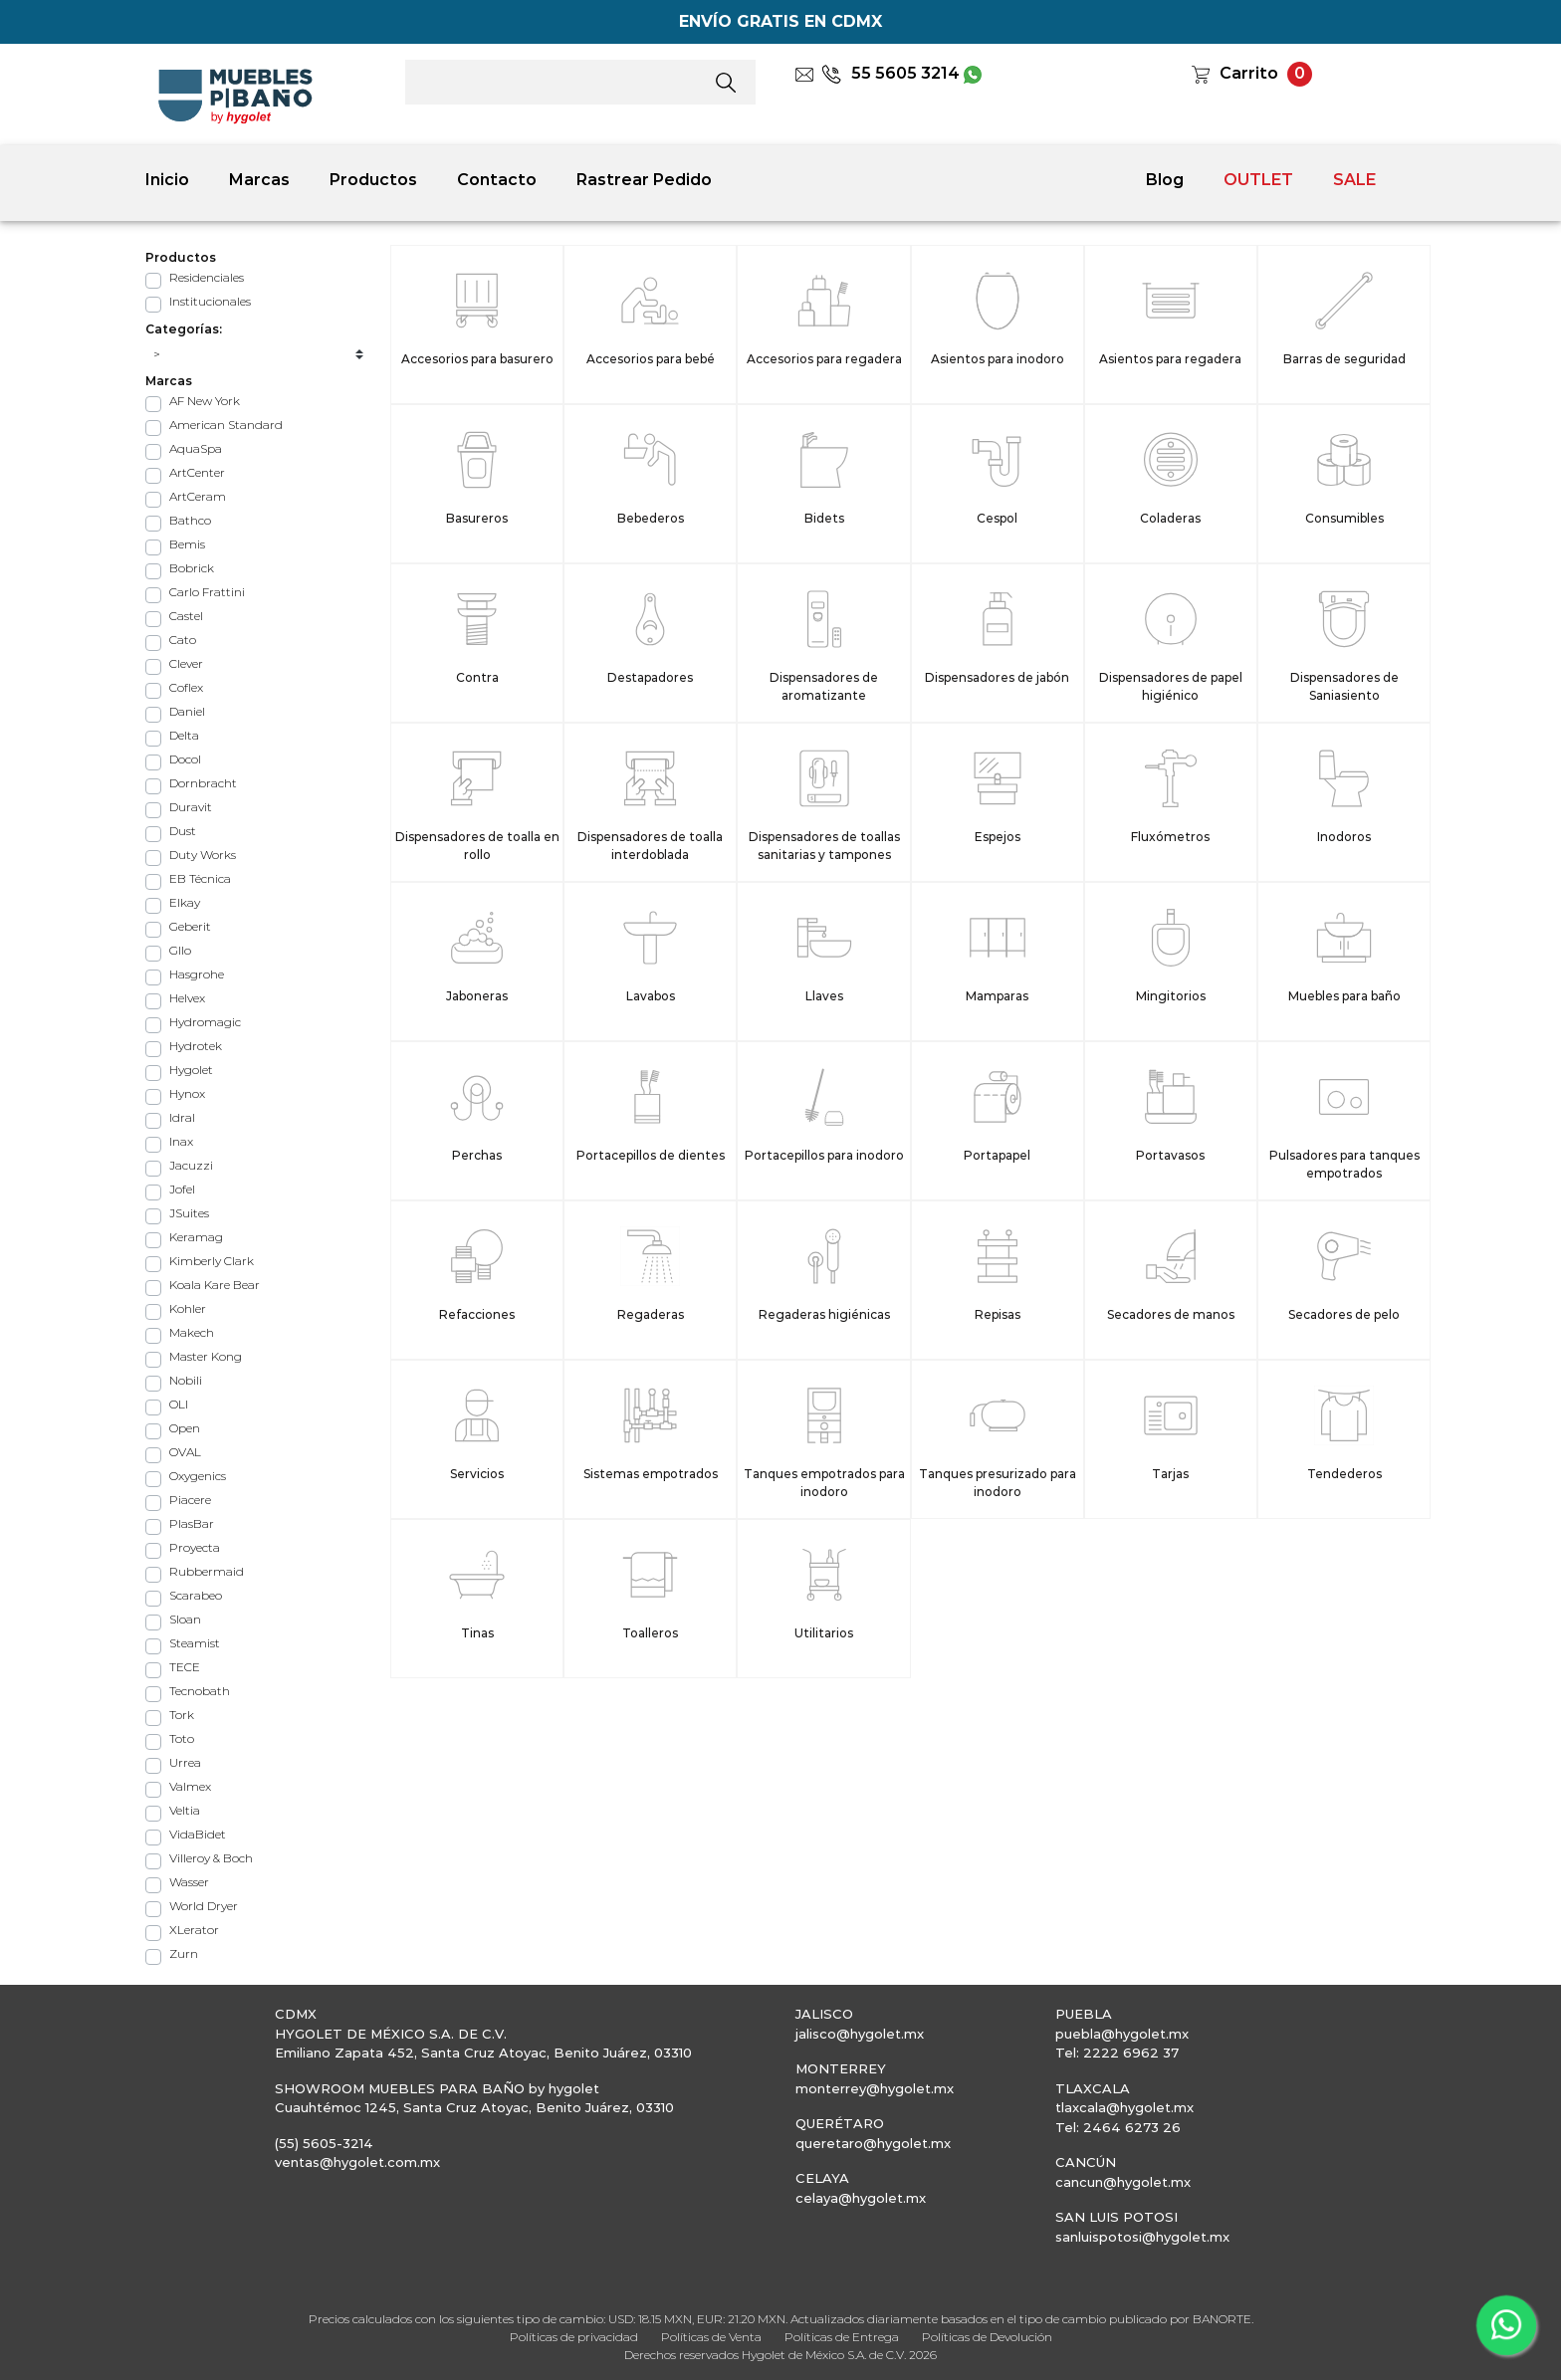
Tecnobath (199, 1690)
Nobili (185, 1380)
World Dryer (203, 1905)
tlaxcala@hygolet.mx (1124, 2107)
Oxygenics (197, 1475)
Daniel (187, 711)
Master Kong (205, 1356)
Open (184, 1427)
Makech (191, 1332)
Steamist (194, 1642)
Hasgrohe (196, 974)
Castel (186, 615)
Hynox (187, 1093)
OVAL (185, 1451)
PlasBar (191, 1523)
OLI (178, 1404)
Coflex (186, 687)
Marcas (259, 179)
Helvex (187, 997)
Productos (373, 179)
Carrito (1249, 73)
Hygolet (191, 1069)
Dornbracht (203, 782)
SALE (1354, 179)
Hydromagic (205, 1021)
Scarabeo (195, 1595)
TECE (184, 1666)
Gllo (180, 950)
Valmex (190, 1786)
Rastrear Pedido (644, 179)
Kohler (187, 1308)
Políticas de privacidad (574, 2336)
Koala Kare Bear (214, 1284)
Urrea (185, 1762)
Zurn (183, 1953)
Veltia (184, 1810)
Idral (182, 1117)
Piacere (190, 1499)
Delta (184, 735)
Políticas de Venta (711, 2336)
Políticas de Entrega (841, 2336)
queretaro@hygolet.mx (873, 2143)
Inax (181, 1141)
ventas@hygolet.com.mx (357, 2162)
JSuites (189, 1212)
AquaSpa (195, 448)
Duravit (190, 806)
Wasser (189, 1881)
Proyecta (194, 1547)
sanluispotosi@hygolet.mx (1142, 2237)
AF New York (204, 400)
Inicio (167, 179)
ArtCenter (197, 472)
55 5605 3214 (890, 73)
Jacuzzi (191, 1165)
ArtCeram (197, 496)
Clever (186, 663)
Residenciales (206, 277)
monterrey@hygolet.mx (874, 2088)
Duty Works (202, 854)
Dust (182, 830)
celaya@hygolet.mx (860, 2198)
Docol (185, 759)
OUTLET (1258, 179)
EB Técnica (200, 878)
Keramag (196, 1236)
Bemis (187, 544)
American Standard (226, 424)
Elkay (184, 902)
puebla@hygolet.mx (1122, 2034)
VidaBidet (197, 1834)
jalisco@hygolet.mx (859, 2034)
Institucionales (210, 301)
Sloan (185, 1619)
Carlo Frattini (207, 591)
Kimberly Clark (211, 1260)
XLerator (194, 1929)
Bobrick (191, 567)
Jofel (182, 1189)
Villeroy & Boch (211, 1857)
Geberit (190, 926)
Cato (182, 639)
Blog (1165, 179)
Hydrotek (195, 1045)
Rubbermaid (206, 1571)
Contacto (497, 179)
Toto (181, 1738)
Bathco (190, 520)
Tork (181, 1714)
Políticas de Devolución (987, 2336)
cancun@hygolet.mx (1123, 2182)
